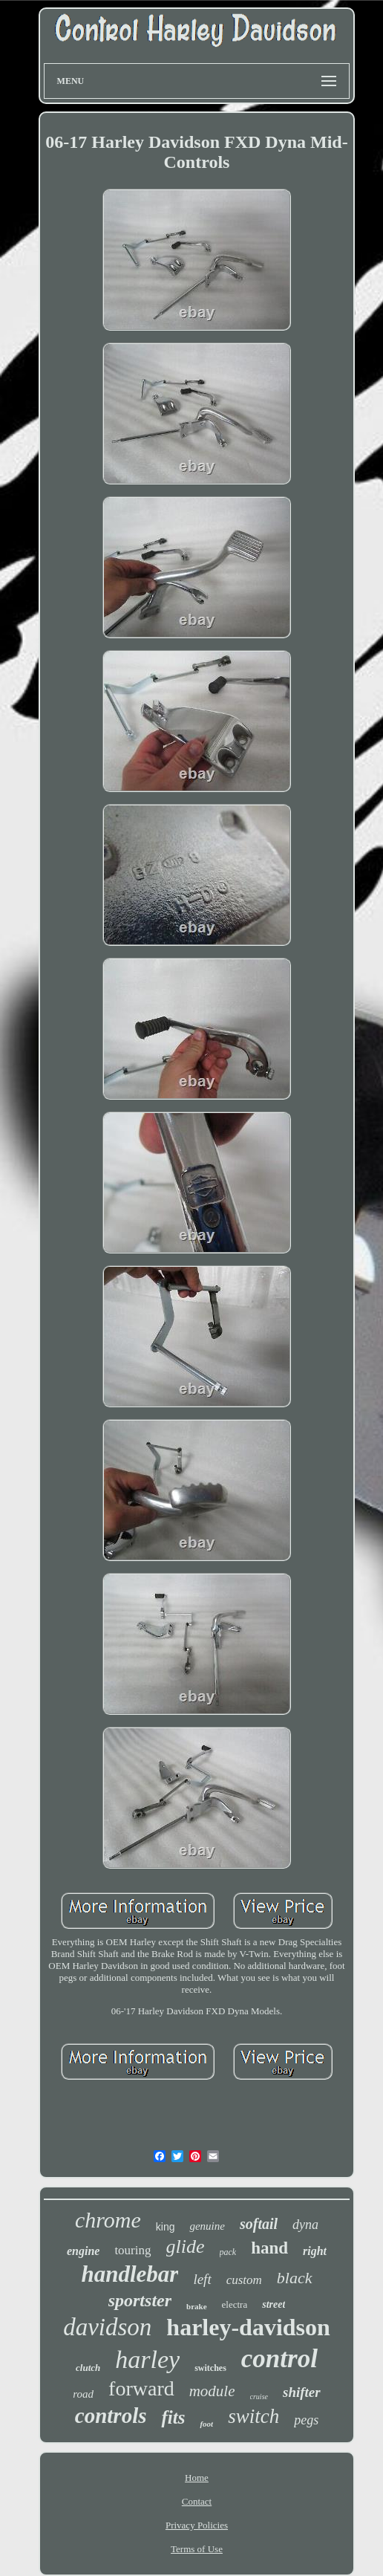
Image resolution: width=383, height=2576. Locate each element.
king (165, 2227)
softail (259, 2224)
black (294, 2277)
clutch (88, 2367)
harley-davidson (248, 2327)
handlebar (129, 2274)
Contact (197, 2501)
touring (132, 2250)
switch (253, 2416)
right (315, 2251)
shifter (302, 2392)
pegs (306, 2420)
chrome (108, 2219)
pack (228, 2252)
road (83, 2394)
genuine (206, 2226)
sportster (139, 2300)
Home (197, 2477)
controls (111, 2415)
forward (141, 2388)
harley (147, 2359)
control (279, 2358)
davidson (107, 2327)
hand (269, 2248)
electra (235, 2304)
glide (185, 2246)
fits (173, 2417)
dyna (305, 2224)
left (202, 2279)
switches (210, 2368)
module (212, 2391)
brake (196, 2306)
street (273, 2304)
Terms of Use (197, 2548)
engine (83, 2251)
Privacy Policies (197, 2525)
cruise (259, 2396)
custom (244, 2280)
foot (206, 2423)
